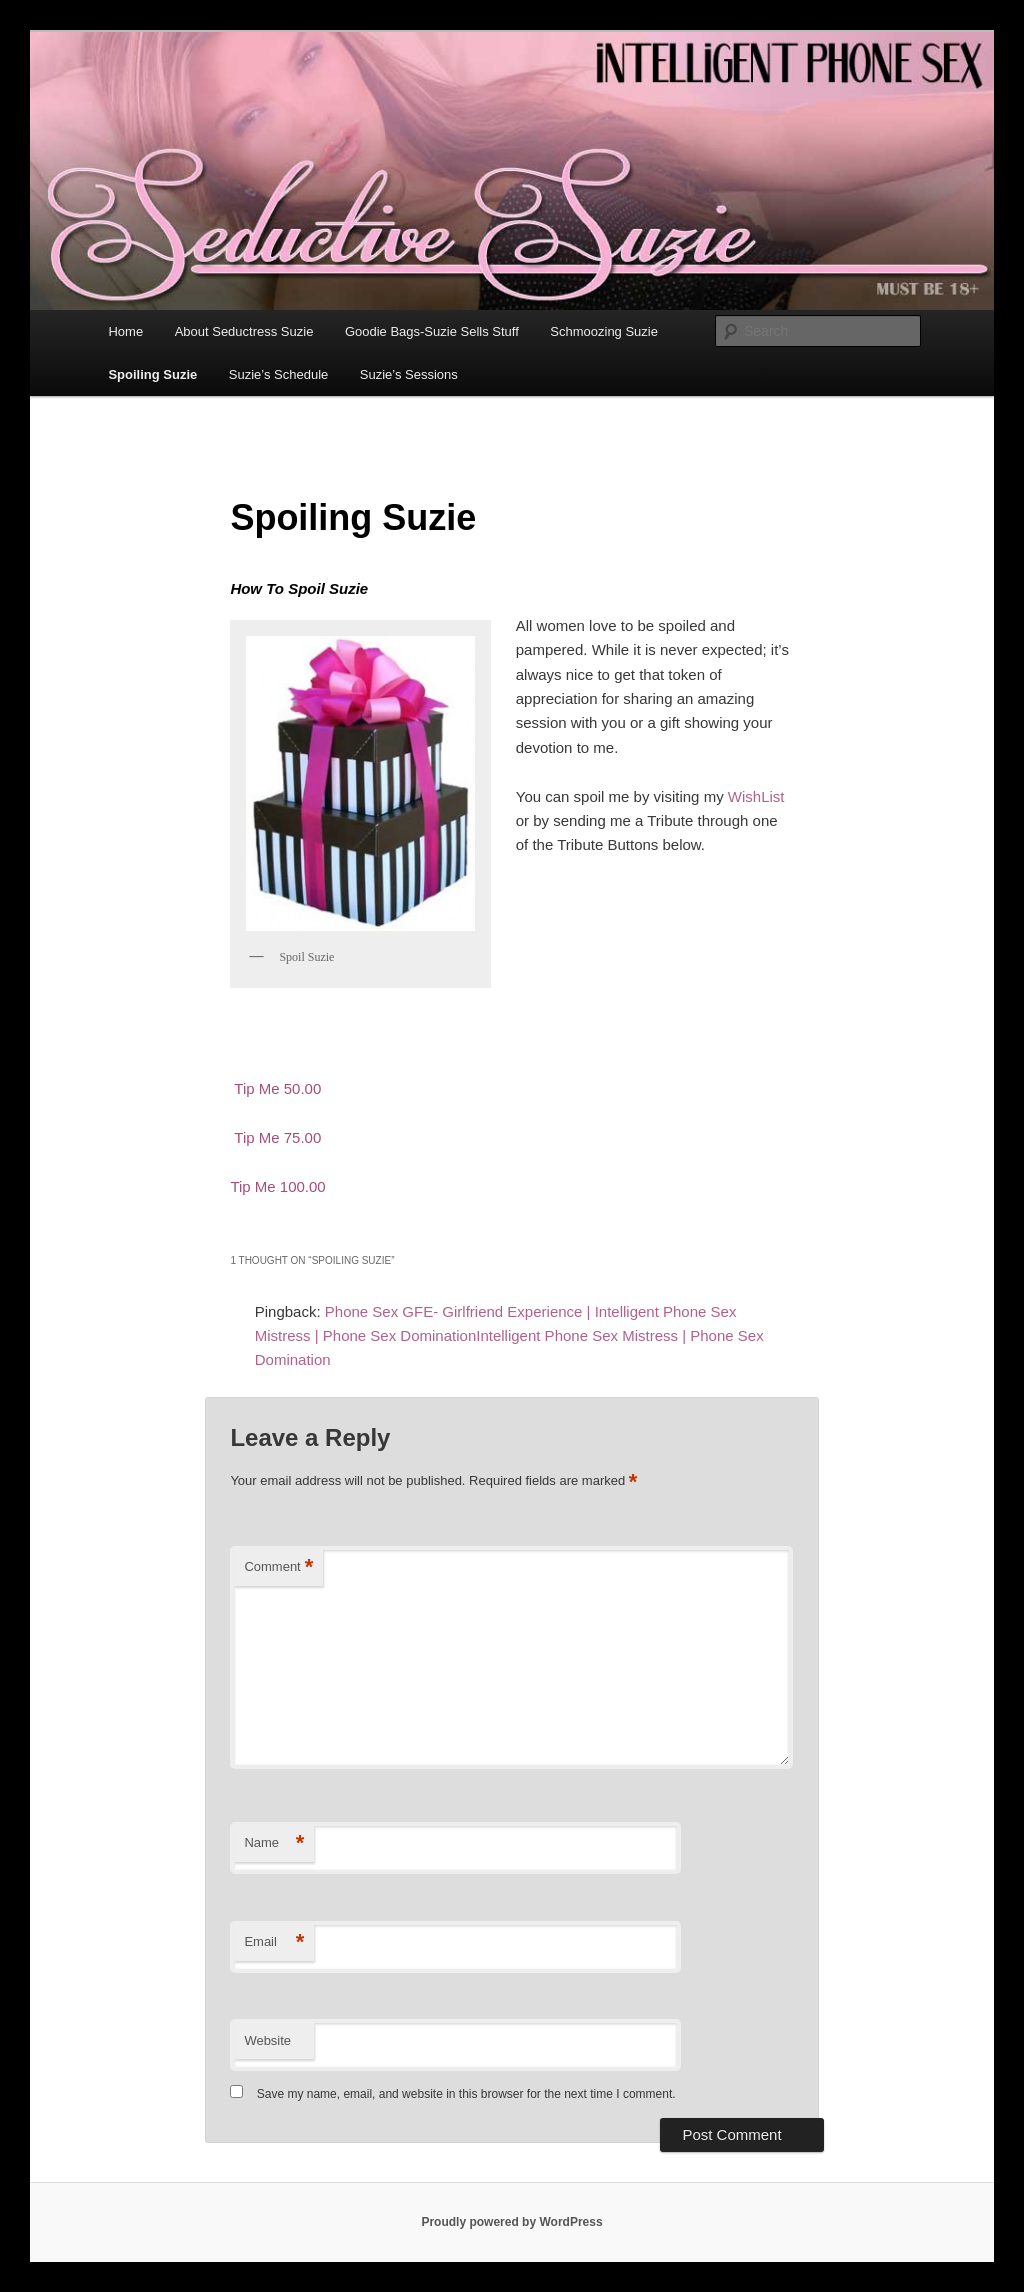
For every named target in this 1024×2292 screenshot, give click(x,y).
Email (274, 1942)
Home (125, 331)
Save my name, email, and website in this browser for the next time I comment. (466, 2094)
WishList (756, 796)
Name (274, 1843)
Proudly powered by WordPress (511, 2222)
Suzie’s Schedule (279, 374)
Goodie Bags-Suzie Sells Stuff (432, 331)
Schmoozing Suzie (604, 331)
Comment (278, 1567)
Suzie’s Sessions (409, 374)
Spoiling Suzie (152, 374)
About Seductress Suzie (244, 331)
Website (267, 2040)
